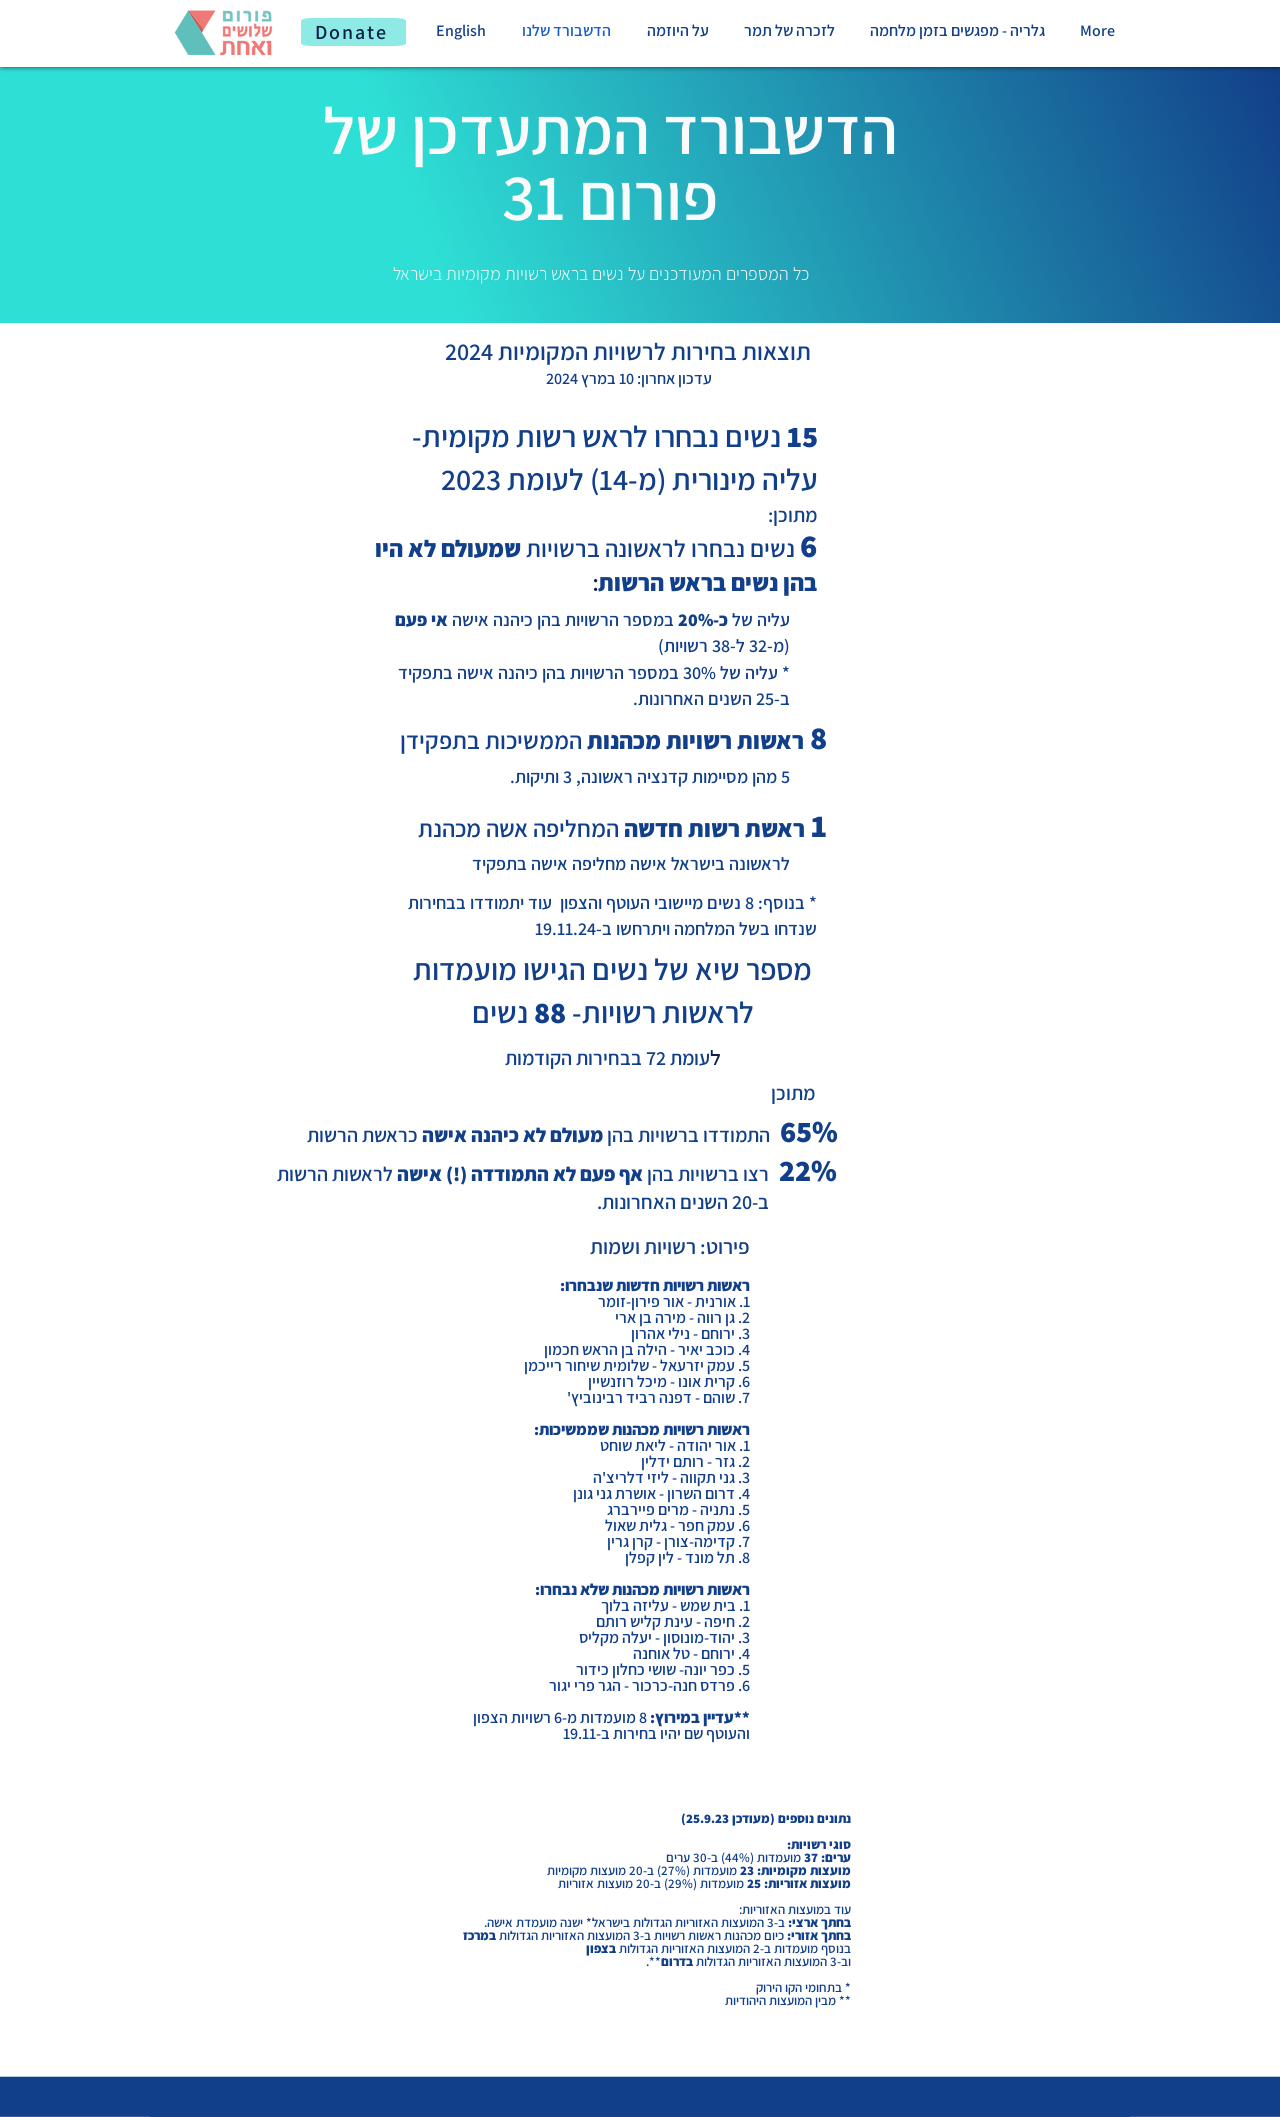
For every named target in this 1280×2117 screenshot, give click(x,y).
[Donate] (353, 32)
